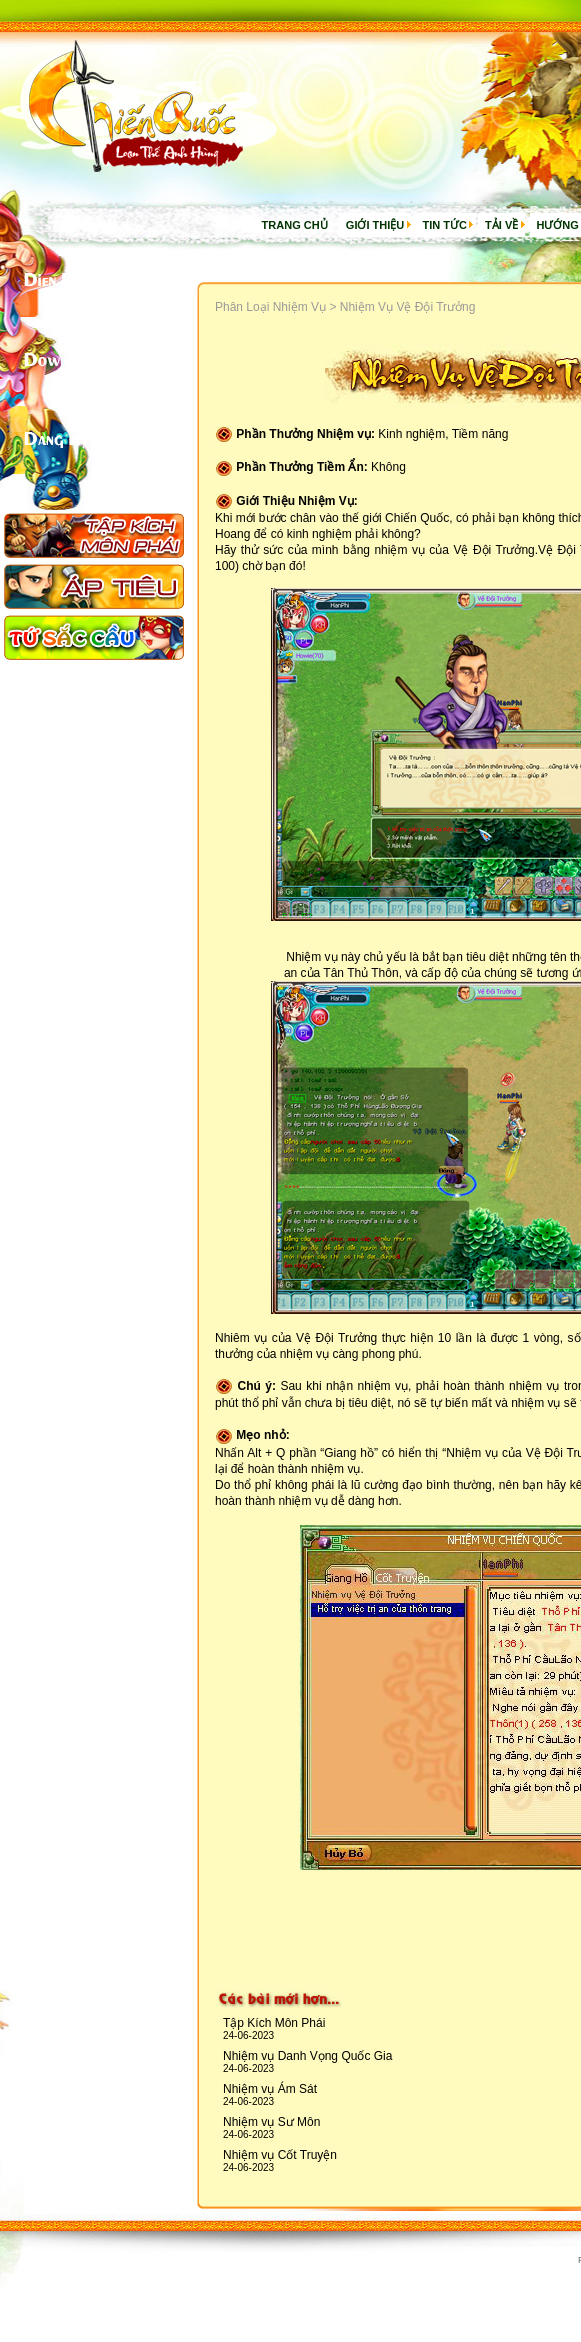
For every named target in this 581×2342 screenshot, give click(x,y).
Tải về (501, 225)
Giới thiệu (375, 225)
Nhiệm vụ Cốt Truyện (280, 2155)
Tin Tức (444, 225)
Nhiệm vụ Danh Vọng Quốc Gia (307, 2056)
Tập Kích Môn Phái (274, 2023)
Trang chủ (295, 225)
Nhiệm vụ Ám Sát (270, 2089)
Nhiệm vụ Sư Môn (271, 2122)
